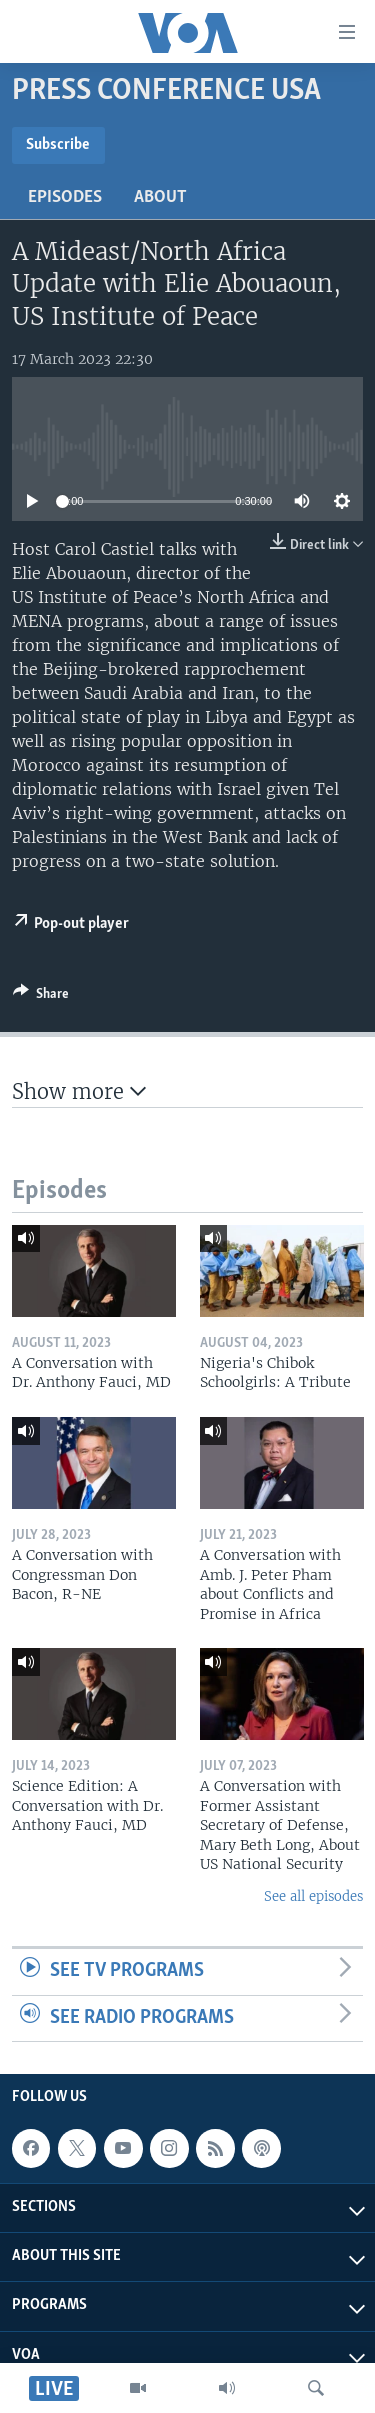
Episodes (65, 197)
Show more (79, 1091)
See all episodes (313, 1896)
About (160, 197)
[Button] (41, 997)
